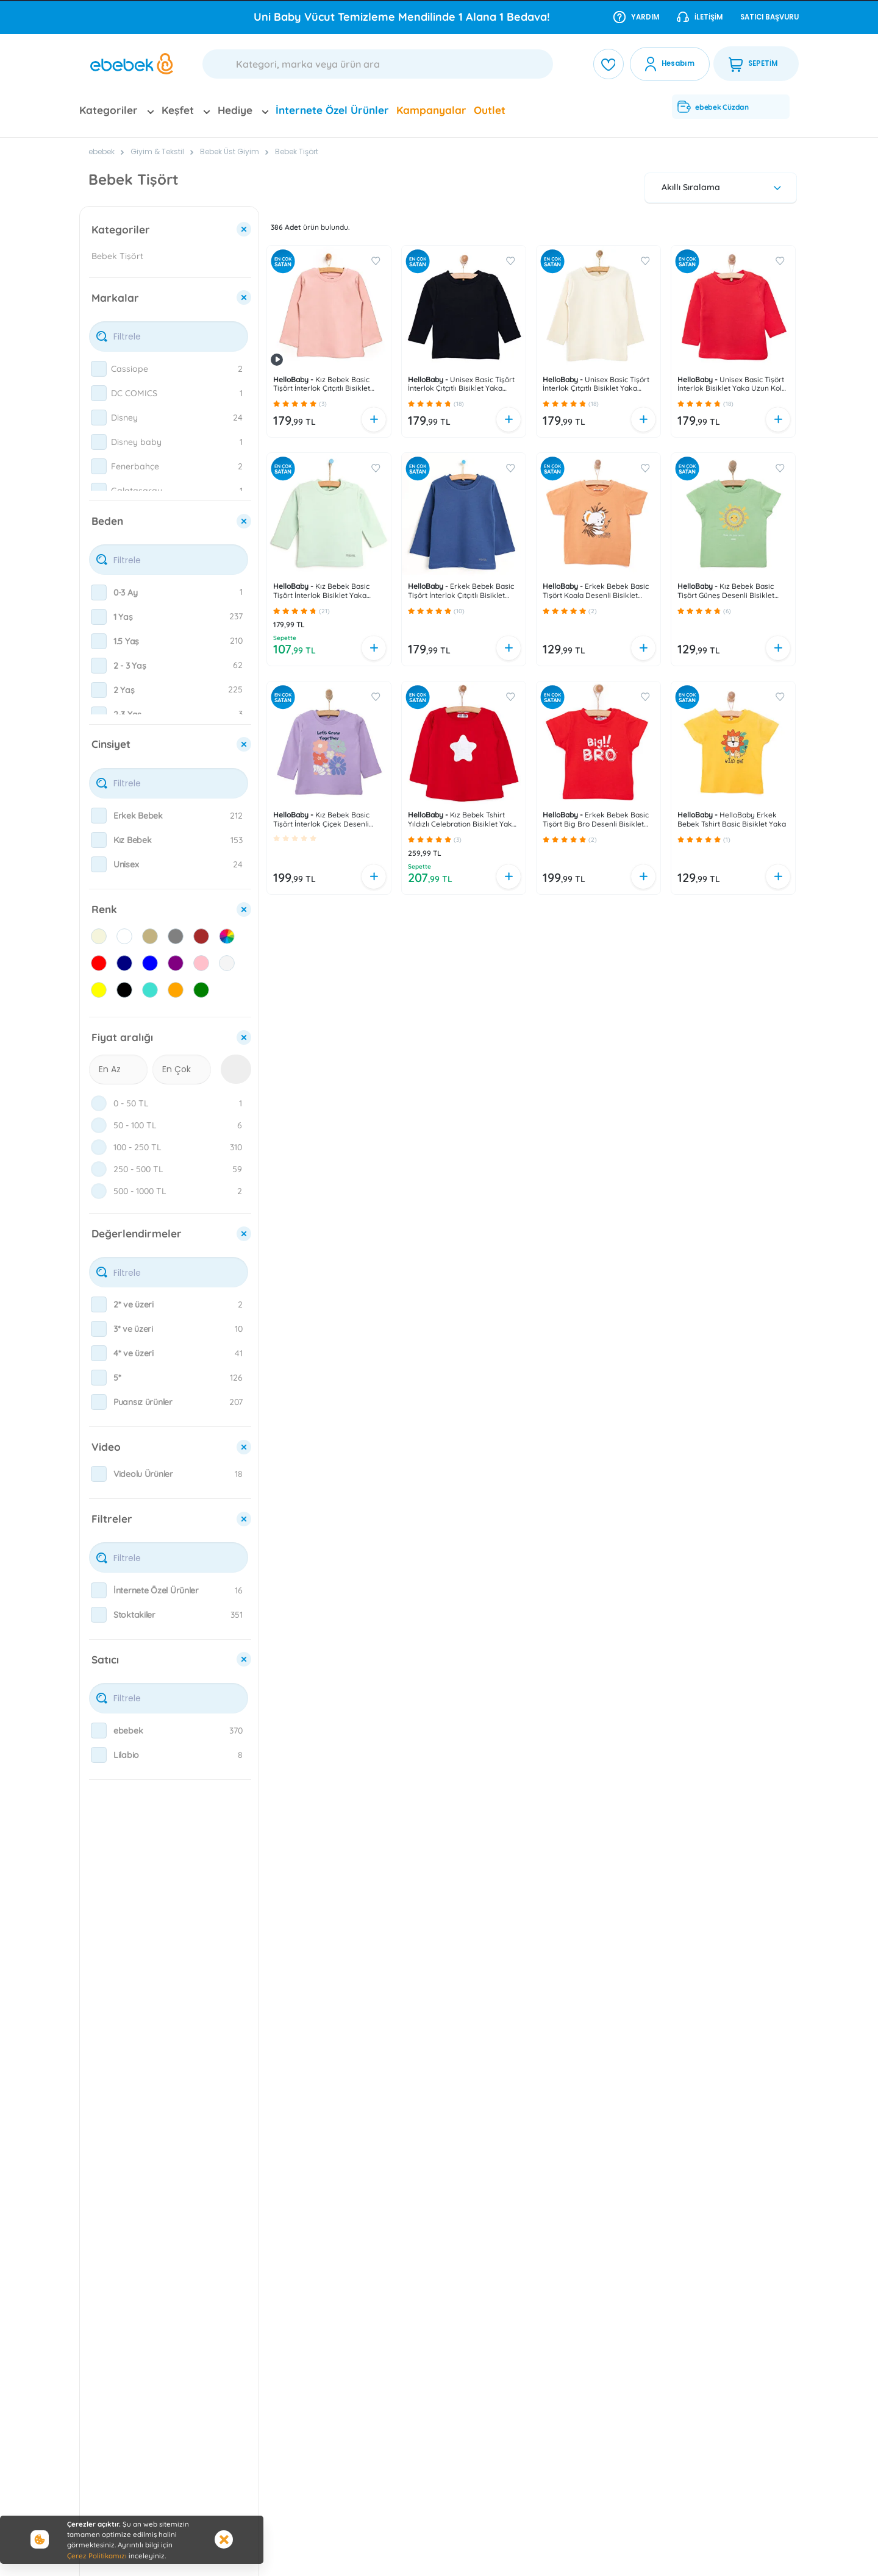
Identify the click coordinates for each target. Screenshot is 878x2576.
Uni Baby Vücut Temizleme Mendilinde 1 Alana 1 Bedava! (402, 17)
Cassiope (129, 368)
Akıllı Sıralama (723, 187)
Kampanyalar (431, 110)
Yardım (636, 16)
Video (106, 1446)
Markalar (115, 297)
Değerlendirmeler (136, 1233)
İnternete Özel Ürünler (332, 110)
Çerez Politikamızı (97, 2555)
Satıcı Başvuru (769, 17)
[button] (276, 403)
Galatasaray (136, 490)
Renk (104, 909)
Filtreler (111, 1518)
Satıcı (105, 1659)
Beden (107, 520)
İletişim (700, 16)
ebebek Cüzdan (713, 106)
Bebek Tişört (296, 151)
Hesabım (678, 63)
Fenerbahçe (135, 466)
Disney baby (136, 441)
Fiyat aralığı (122, 1037)
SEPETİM (753, 63)
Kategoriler (120, 229)
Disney (124, 417)
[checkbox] (99, 369)
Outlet (489, 110)
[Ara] (377, 64)
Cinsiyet (110, 744)
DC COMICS (134, 393)
